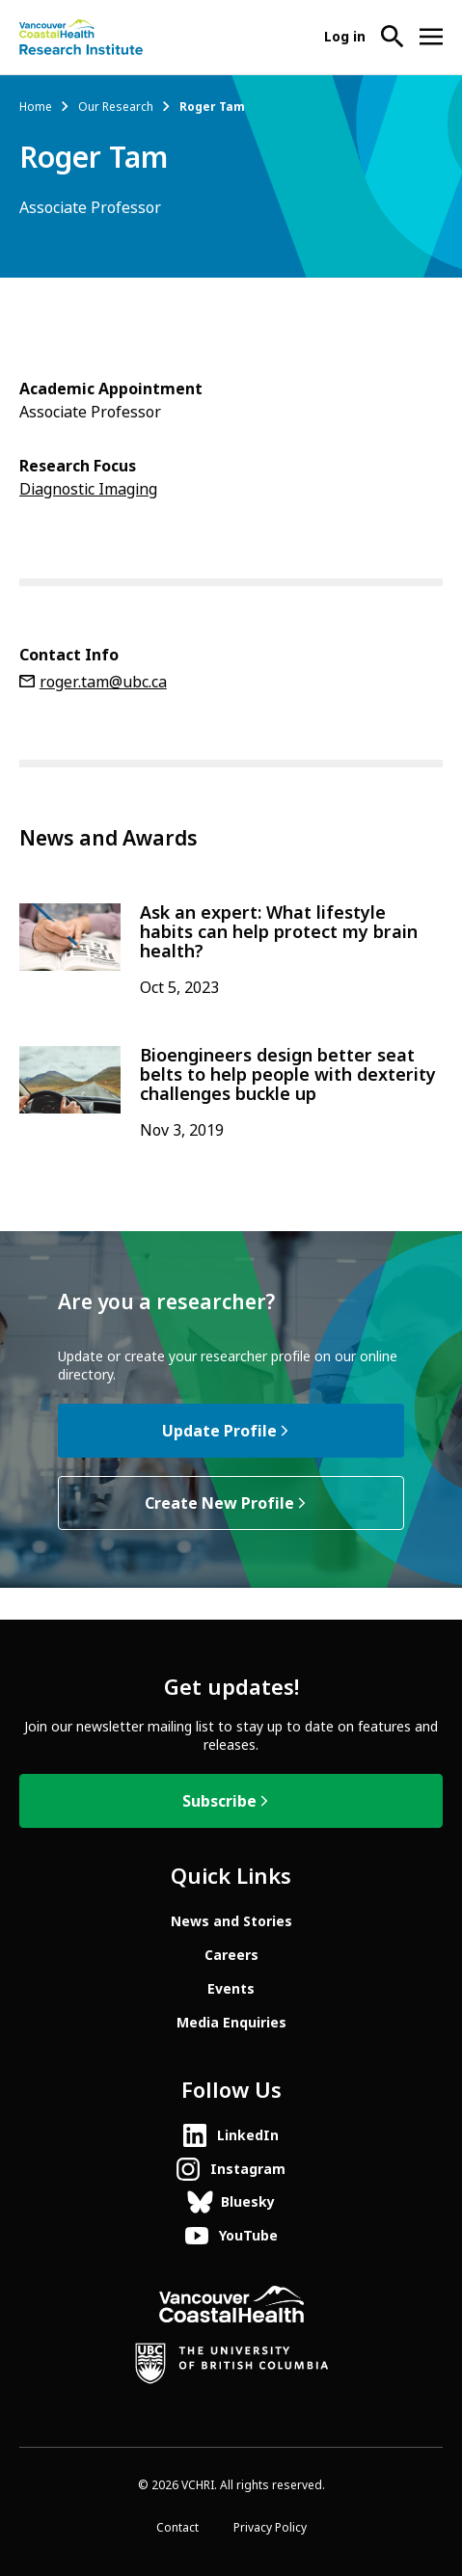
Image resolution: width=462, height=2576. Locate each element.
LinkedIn (248, 2135)
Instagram (247, 2169)
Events (231, 1989)
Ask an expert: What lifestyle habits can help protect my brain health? (279, 932)
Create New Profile (219, 1503)
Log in (345, 36)
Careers (231, 1955)
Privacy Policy (270, 2527)
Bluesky (248, 2202)
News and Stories (231, 1921)
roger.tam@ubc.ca (103, 682)
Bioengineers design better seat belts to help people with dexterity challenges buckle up (288, 1075)
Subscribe (219, 1801)
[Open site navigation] (431, 36)
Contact (177, 2527)
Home (35, 107)
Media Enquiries (231, 2022)
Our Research (115, 107)
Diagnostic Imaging (88, 489)
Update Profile (219, 1431)
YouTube (248, 2235)
